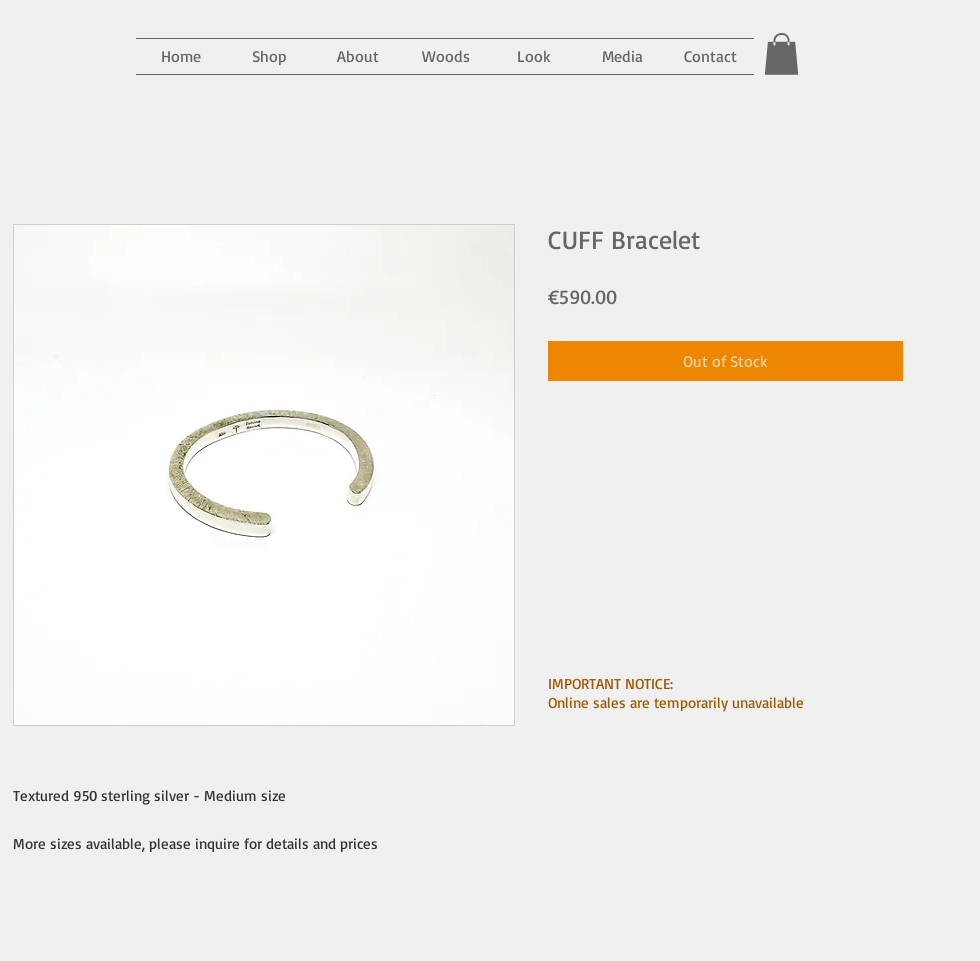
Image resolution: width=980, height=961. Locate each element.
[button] (622, 56)
